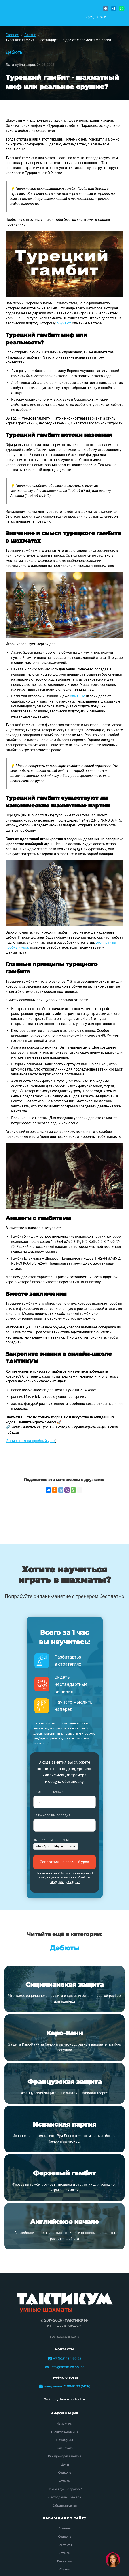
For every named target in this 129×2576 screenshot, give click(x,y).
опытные (77, 696)
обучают (64, 323)
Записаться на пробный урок (30, 1441)
